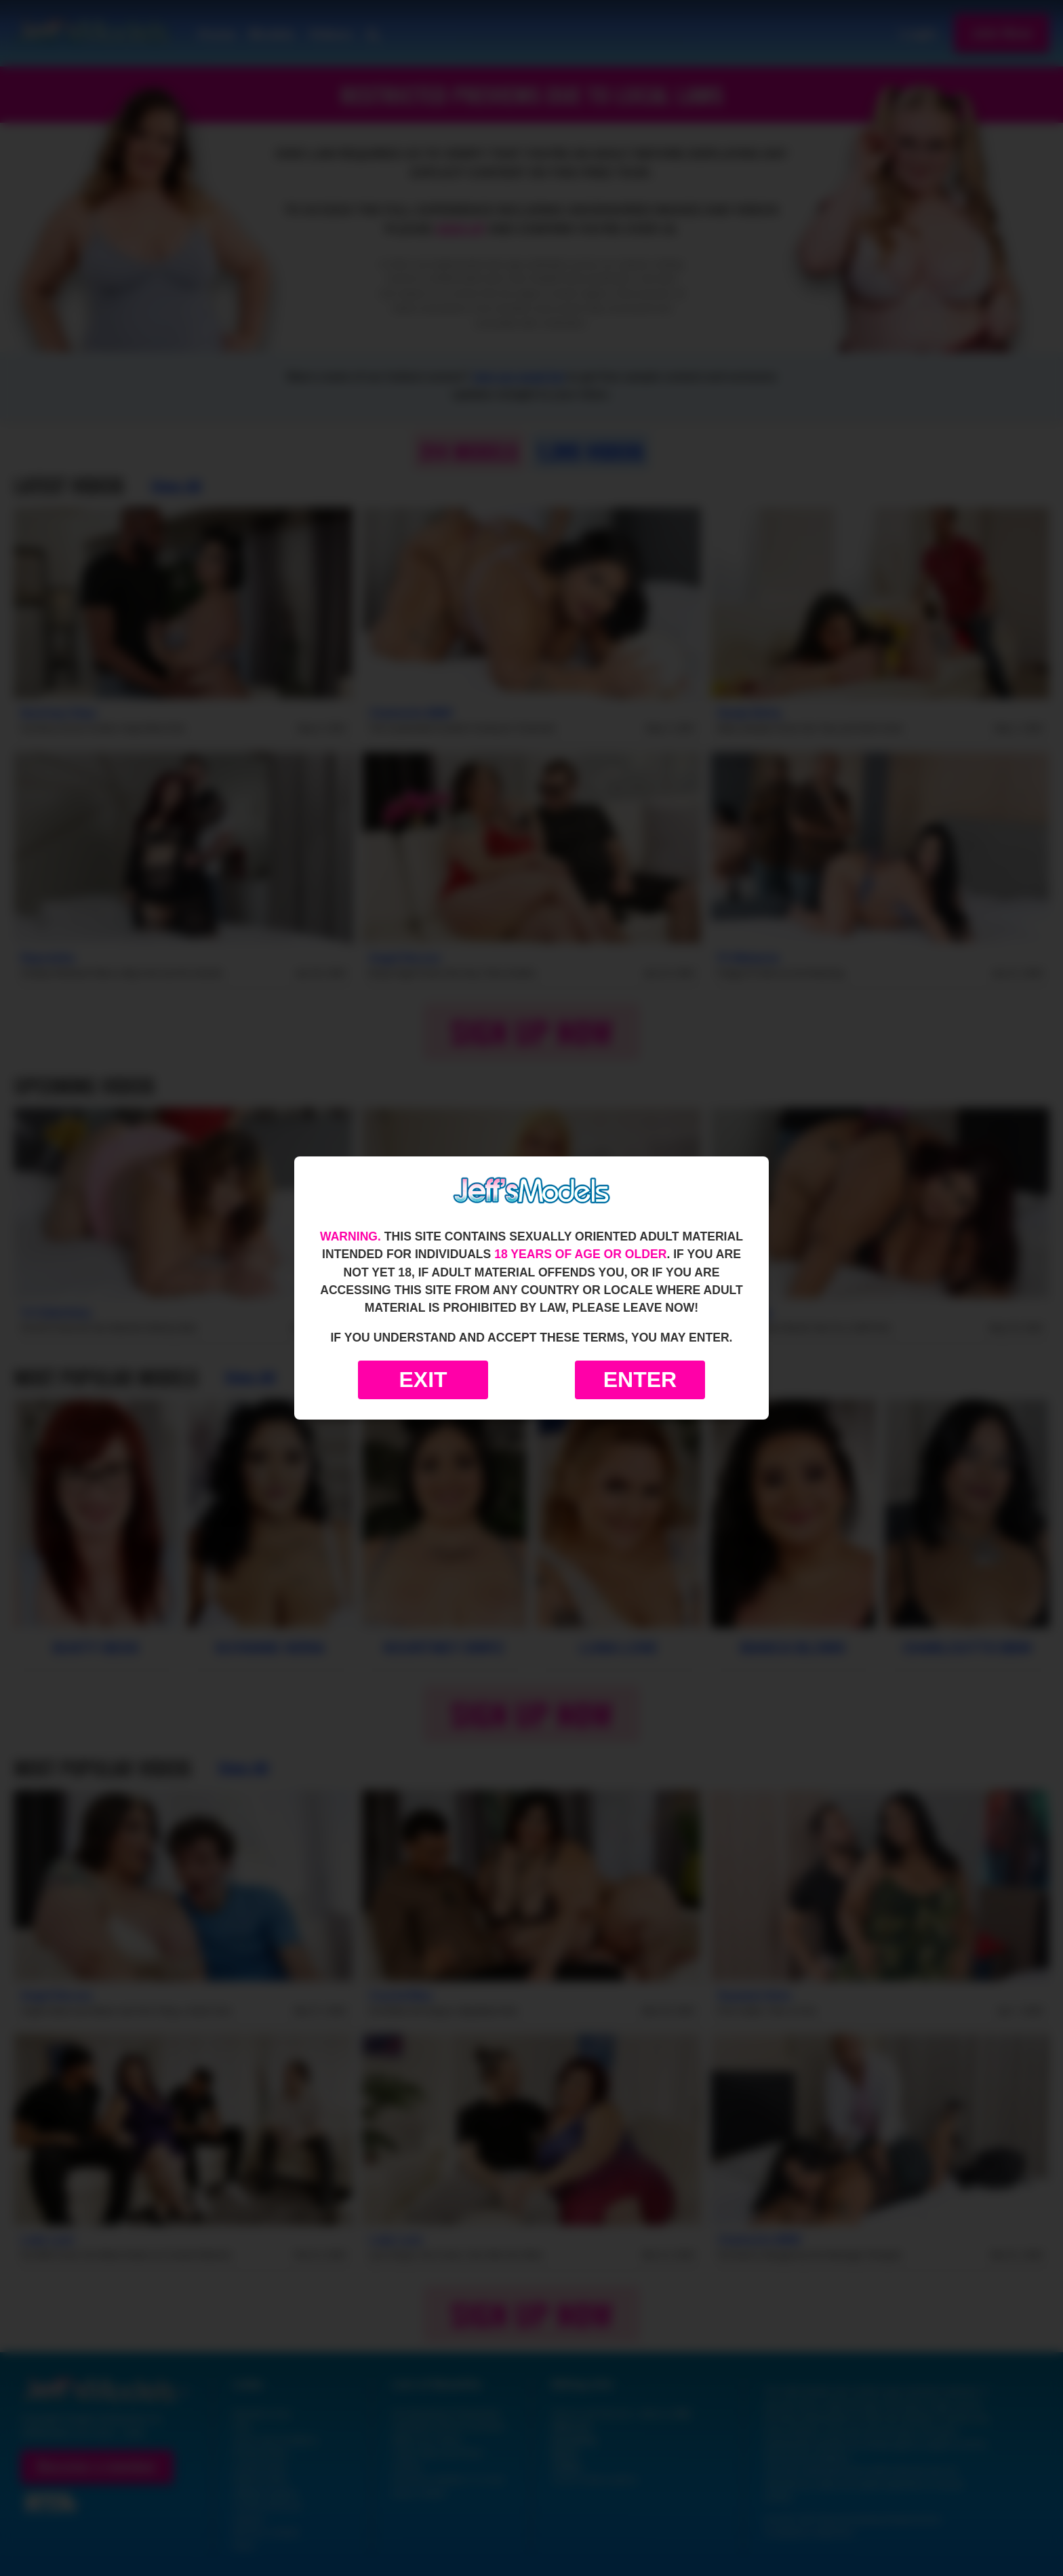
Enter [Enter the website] (640, 1379)
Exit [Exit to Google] (423, 1379)
